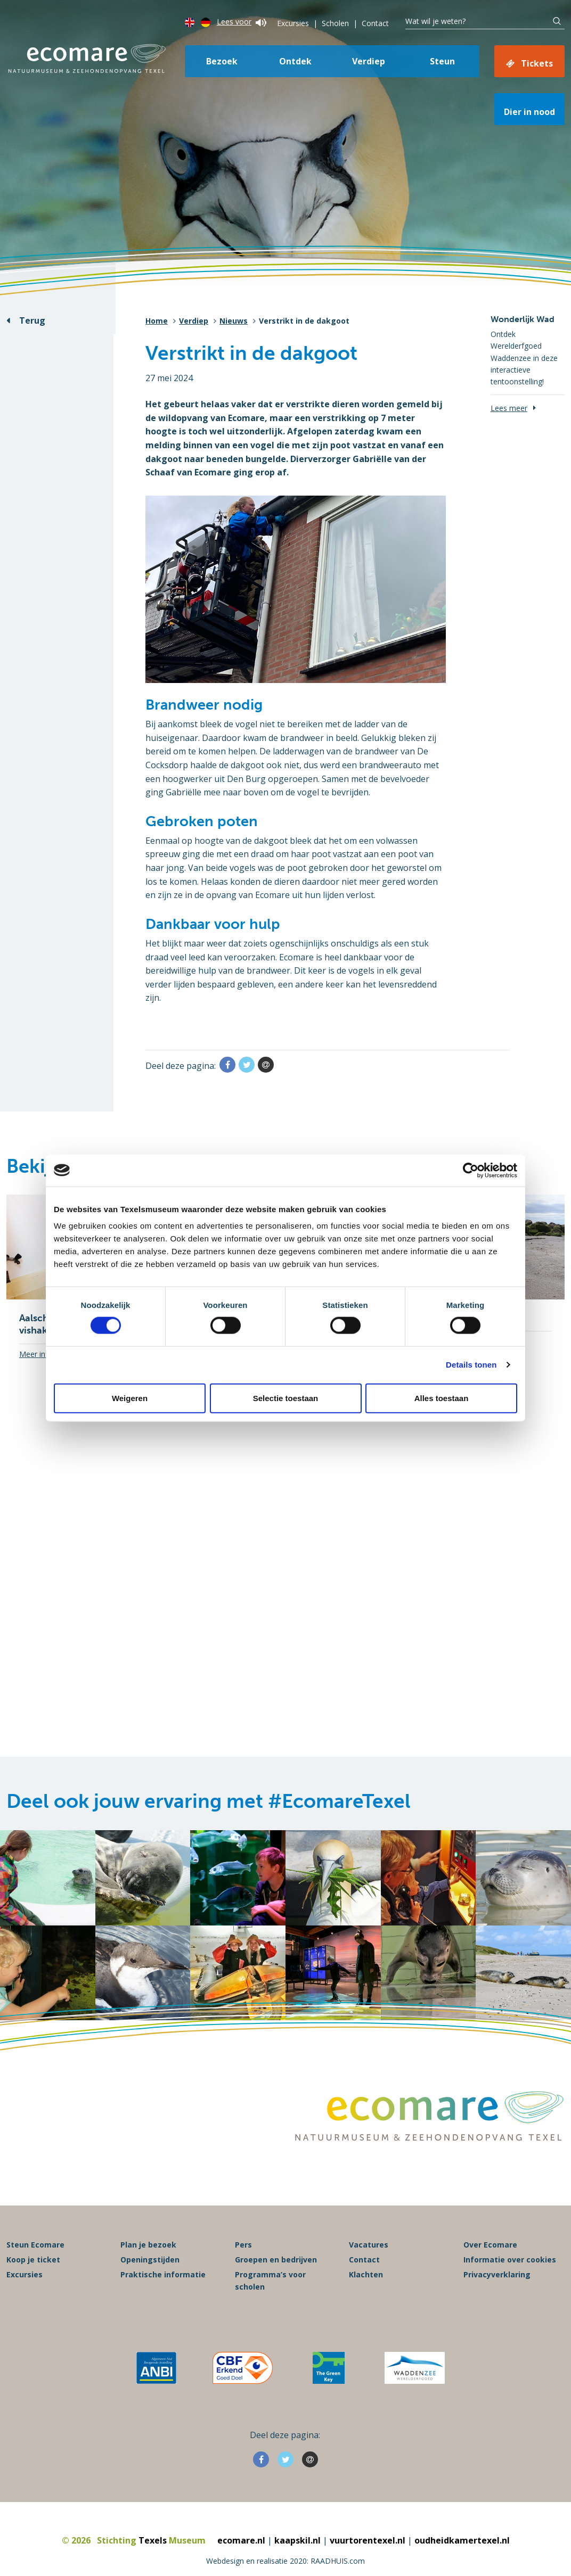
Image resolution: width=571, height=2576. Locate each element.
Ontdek (295, 61)
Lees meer (509, 408)
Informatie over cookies (509, 2259)
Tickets (537, 63)
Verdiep (368, 61)
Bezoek (222, 61)
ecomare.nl (241, 2540)
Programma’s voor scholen (270, 2280)
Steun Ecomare (35, 2245)
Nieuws (233, 321)
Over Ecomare (490, 2245)
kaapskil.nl (297, 2540)
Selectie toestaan (286, 1397)
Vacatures (368, 2245)
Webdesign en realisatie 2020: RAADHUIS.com (285, 2561)
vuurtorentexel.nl (367, 2540)
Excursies (293, 23)
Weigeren (130, 1397)
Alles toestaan (441, 1397)
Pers (243, 2245)
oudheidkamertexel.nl (462, 2540)
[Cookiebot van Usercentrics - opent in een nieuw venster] (470, 1170)
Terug (32, 320)
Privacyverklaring (497, 2274)
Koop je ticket (33, 2259)
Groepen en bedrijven (276, 2259)
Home (156, 321)
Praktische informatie (163, 2274)
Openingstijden (150, 2259)
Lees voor (241, 22)
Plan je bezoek (148, 2245)
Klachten (366, 2274)
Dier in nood (529, 112)
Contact (375, 23)
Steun (442, 61)
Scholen (335, 23)
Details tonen (471, 1364)
